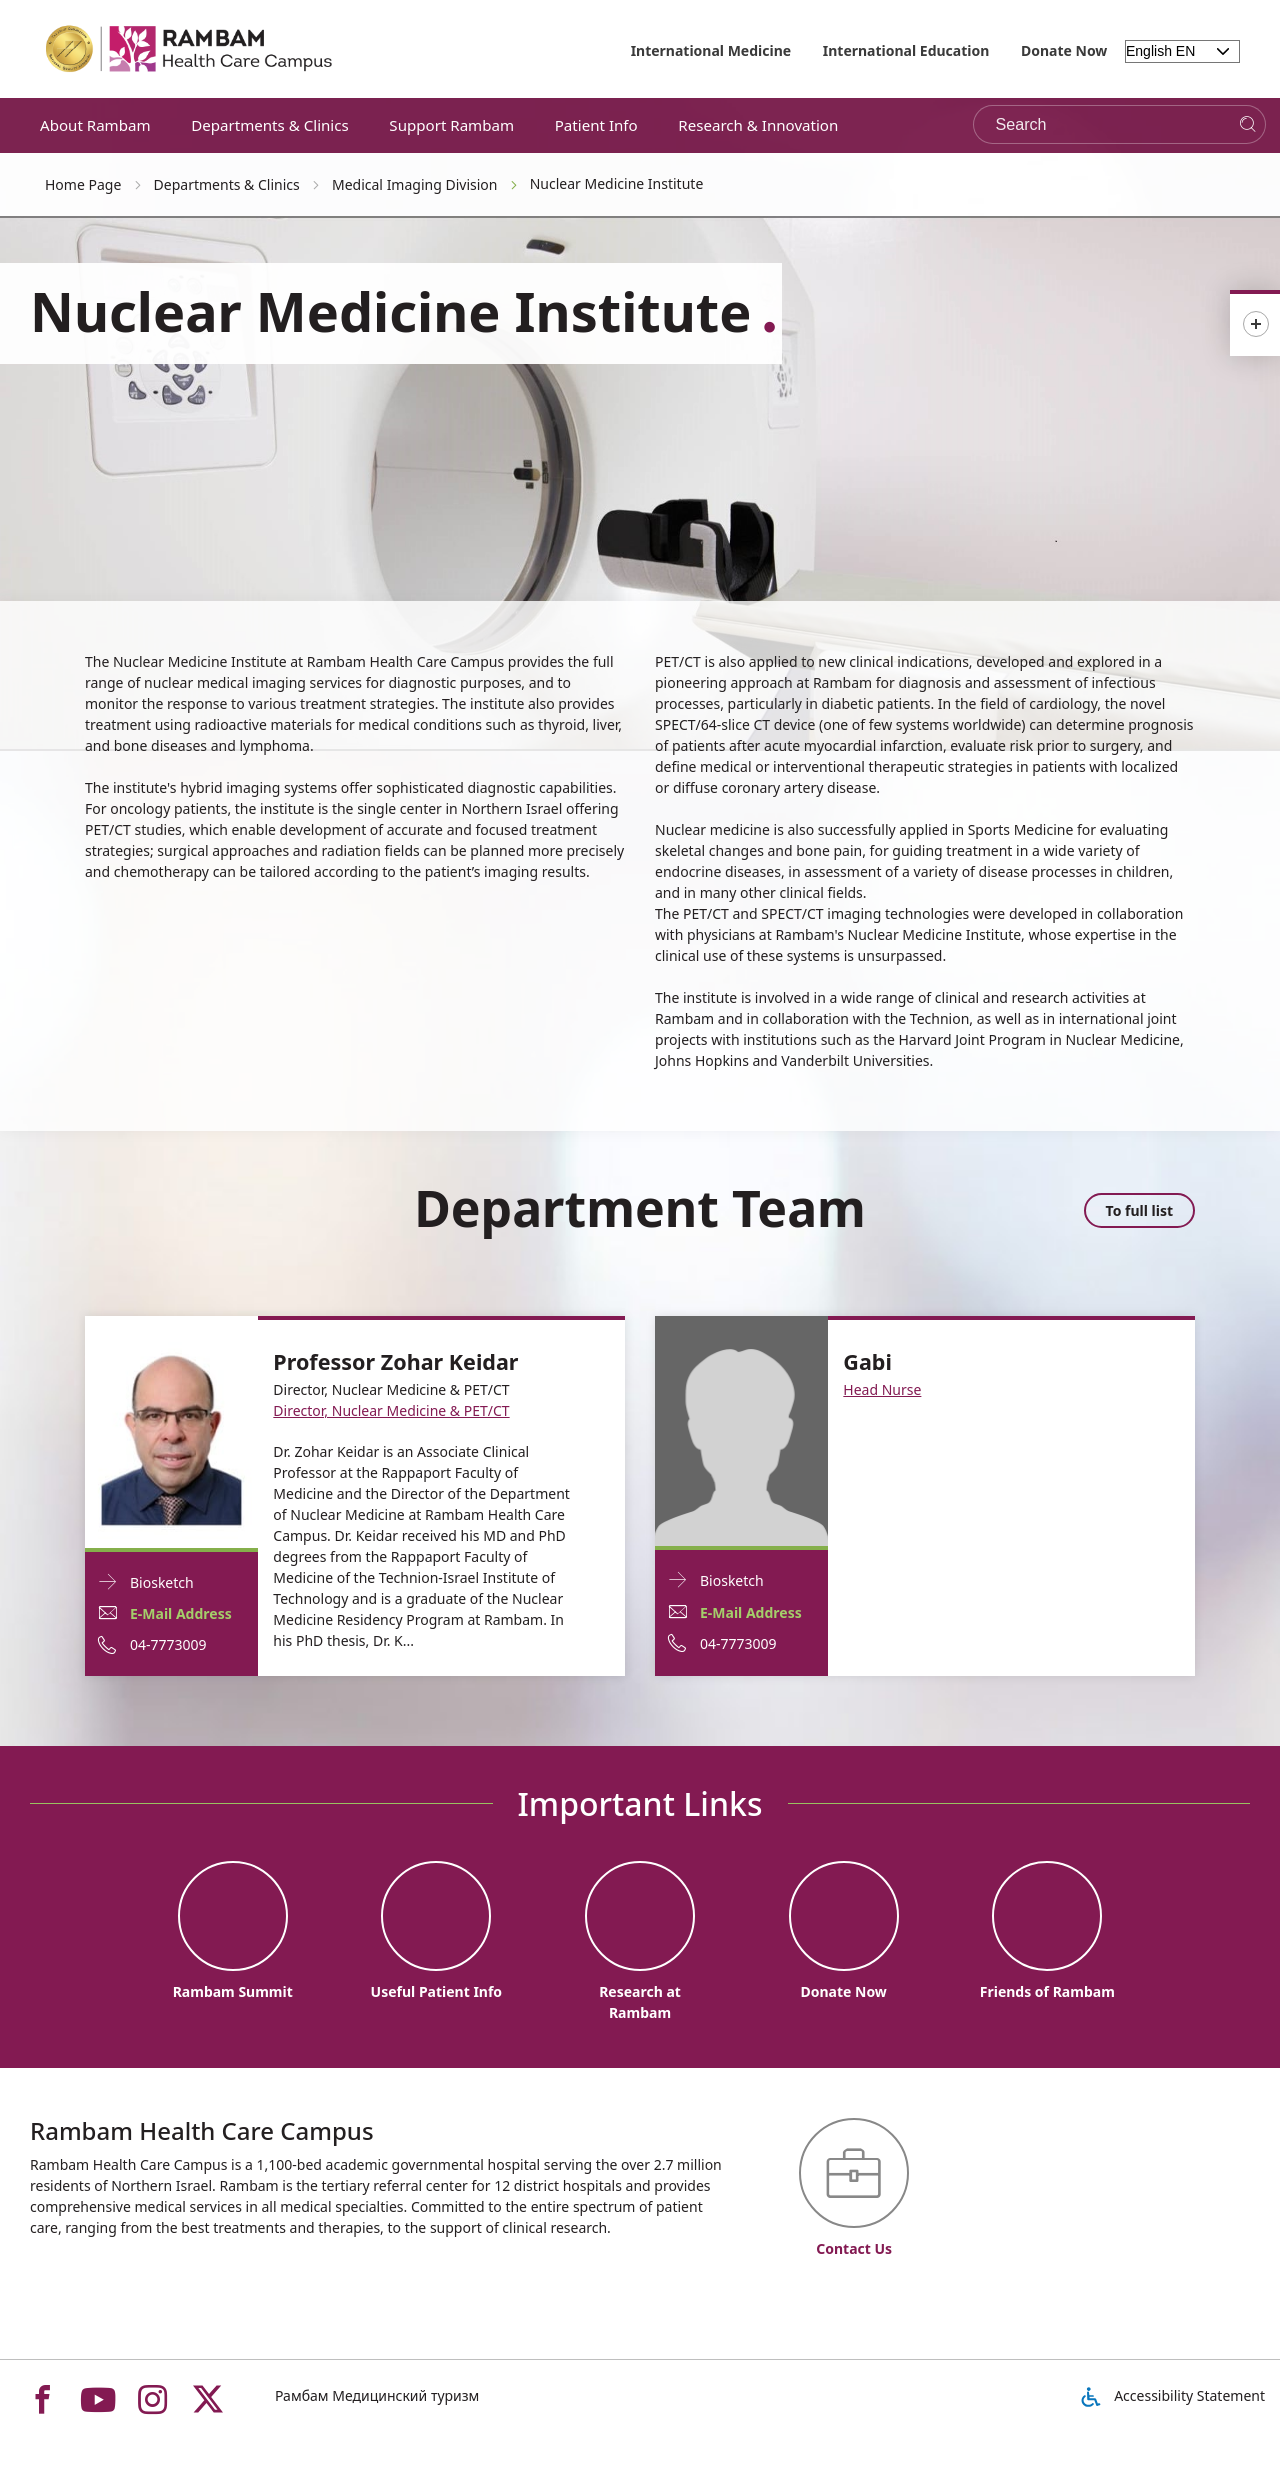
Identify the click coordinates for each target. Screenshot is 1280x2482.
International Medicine (711, 50)
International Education (906, 50)
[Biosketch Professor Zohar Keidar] (171, 1430)
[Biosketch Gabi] (741, 1429)
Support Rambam (451, 125)
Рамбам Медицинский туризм (377, 2395)
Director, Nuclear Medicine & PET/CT (391, 1410)
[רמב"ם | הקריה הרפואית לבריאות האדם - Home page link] (190, 49)
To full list (1139, 1210)
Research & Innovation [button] (758, 125)
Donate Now (1064, 50)
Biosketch (162, 1581)
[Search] (1247, 124)
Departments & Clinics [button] (270, 125)
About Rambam (95, 125)
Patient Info (596, 125)
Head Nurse (882, 1389)
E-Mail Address (181, 1613)
